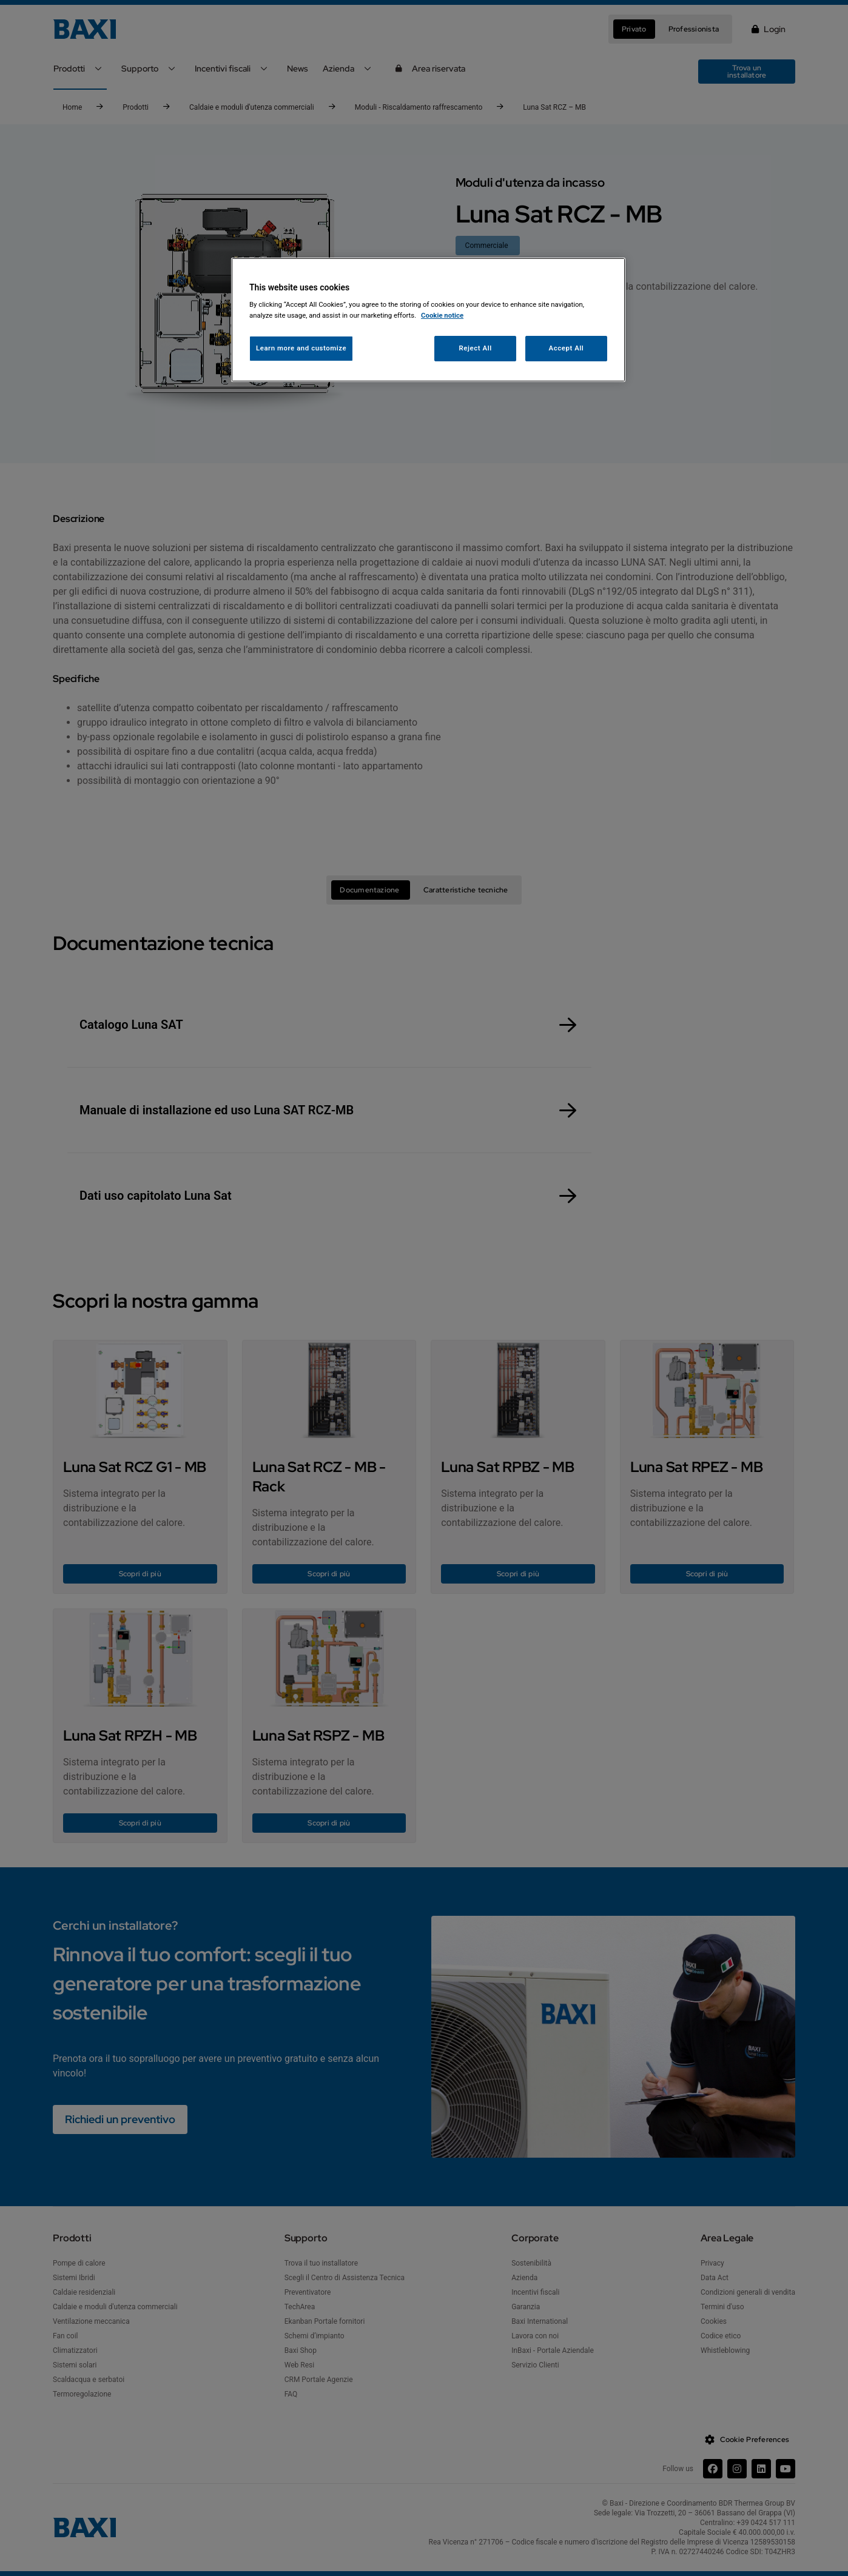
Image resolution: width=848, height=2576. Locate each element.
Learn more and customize (301, 348)
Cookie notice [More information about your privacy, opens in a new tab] (442, 315)
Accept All (566, 348)
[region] (428, 320)
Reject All (475, 348)
